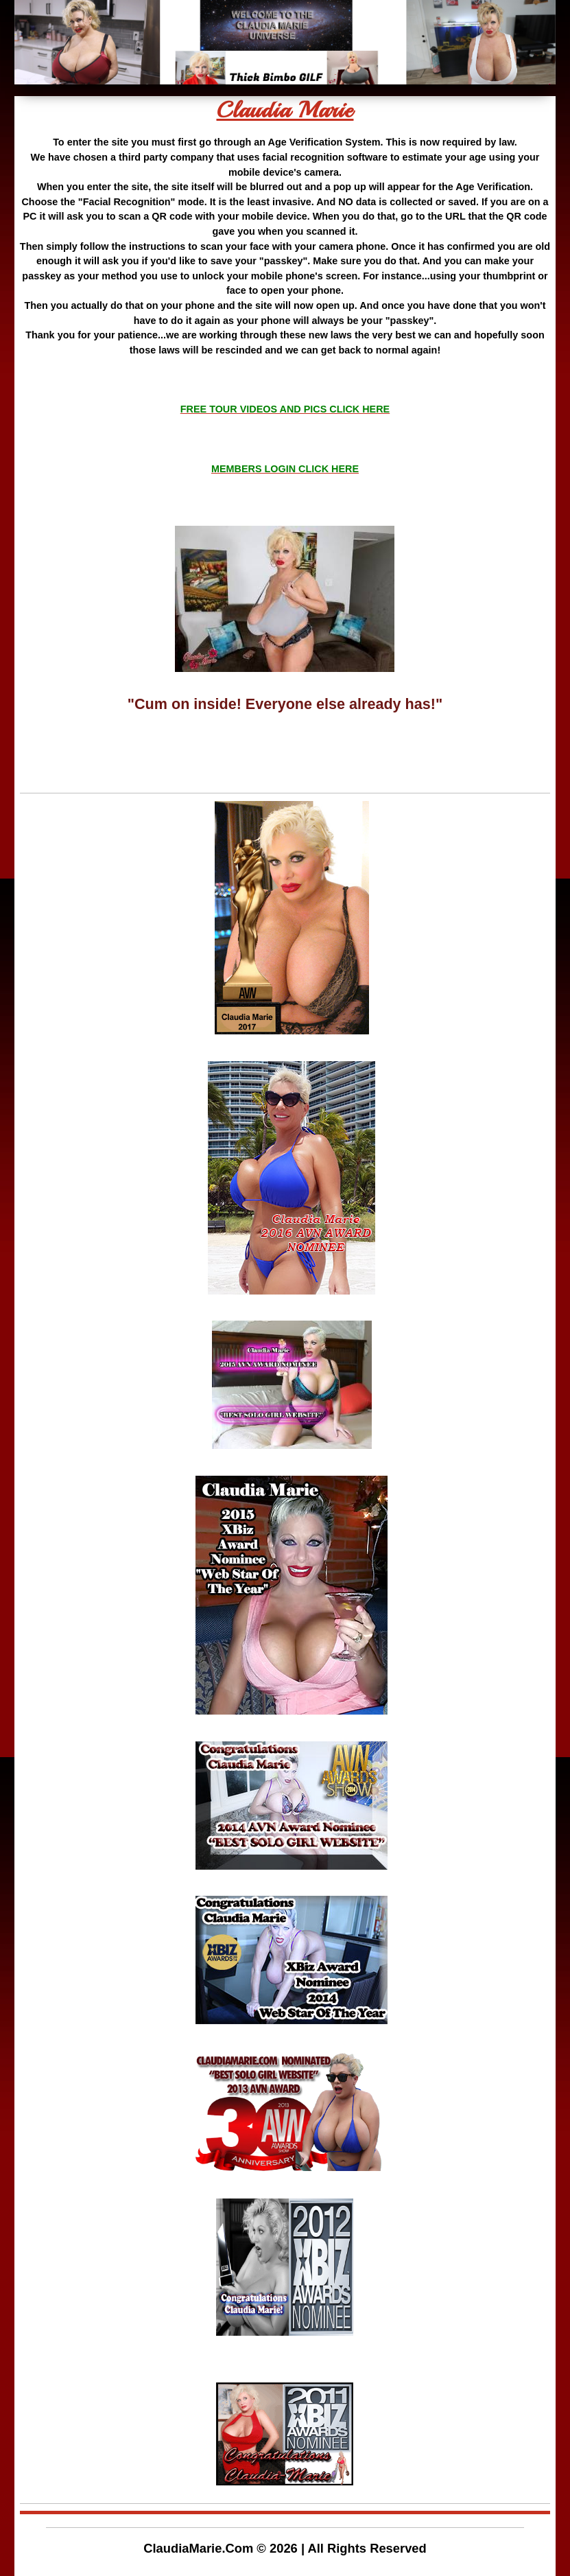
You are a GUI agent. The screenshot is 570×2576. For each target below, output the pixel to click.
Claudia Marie (284, 110)
